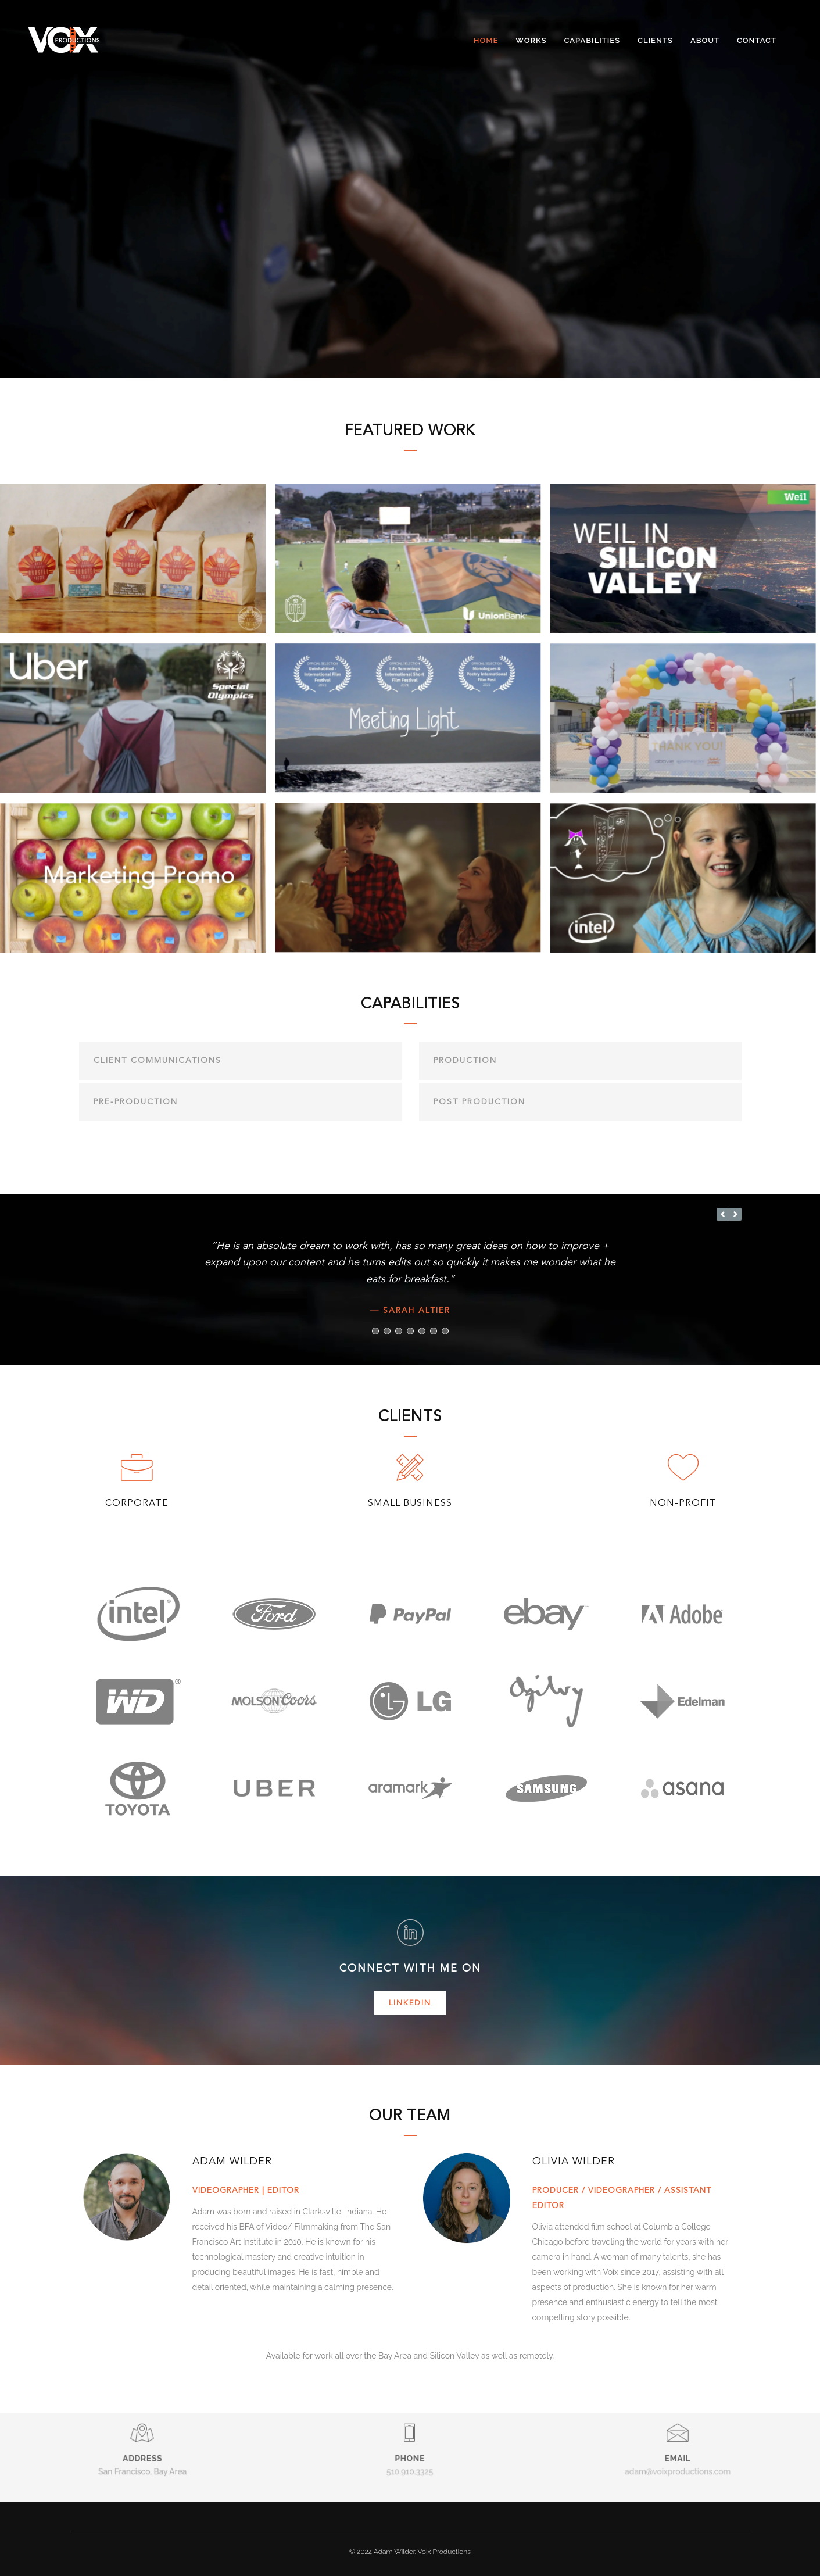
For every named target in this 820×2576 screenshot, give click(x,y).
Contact (756, 40)
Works (530, 40)
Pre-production (136, 1100)
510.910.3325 (410, 2447)
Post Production (479, 1100)
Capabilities (592, 40)
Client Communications (157, 1059)
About (704, 40)
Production (465, 1059)
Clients (655, 40)
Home (486, 40)
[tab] (240, 1059)
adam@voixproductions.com (677, 2447)
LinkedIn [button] (410, 2001)
